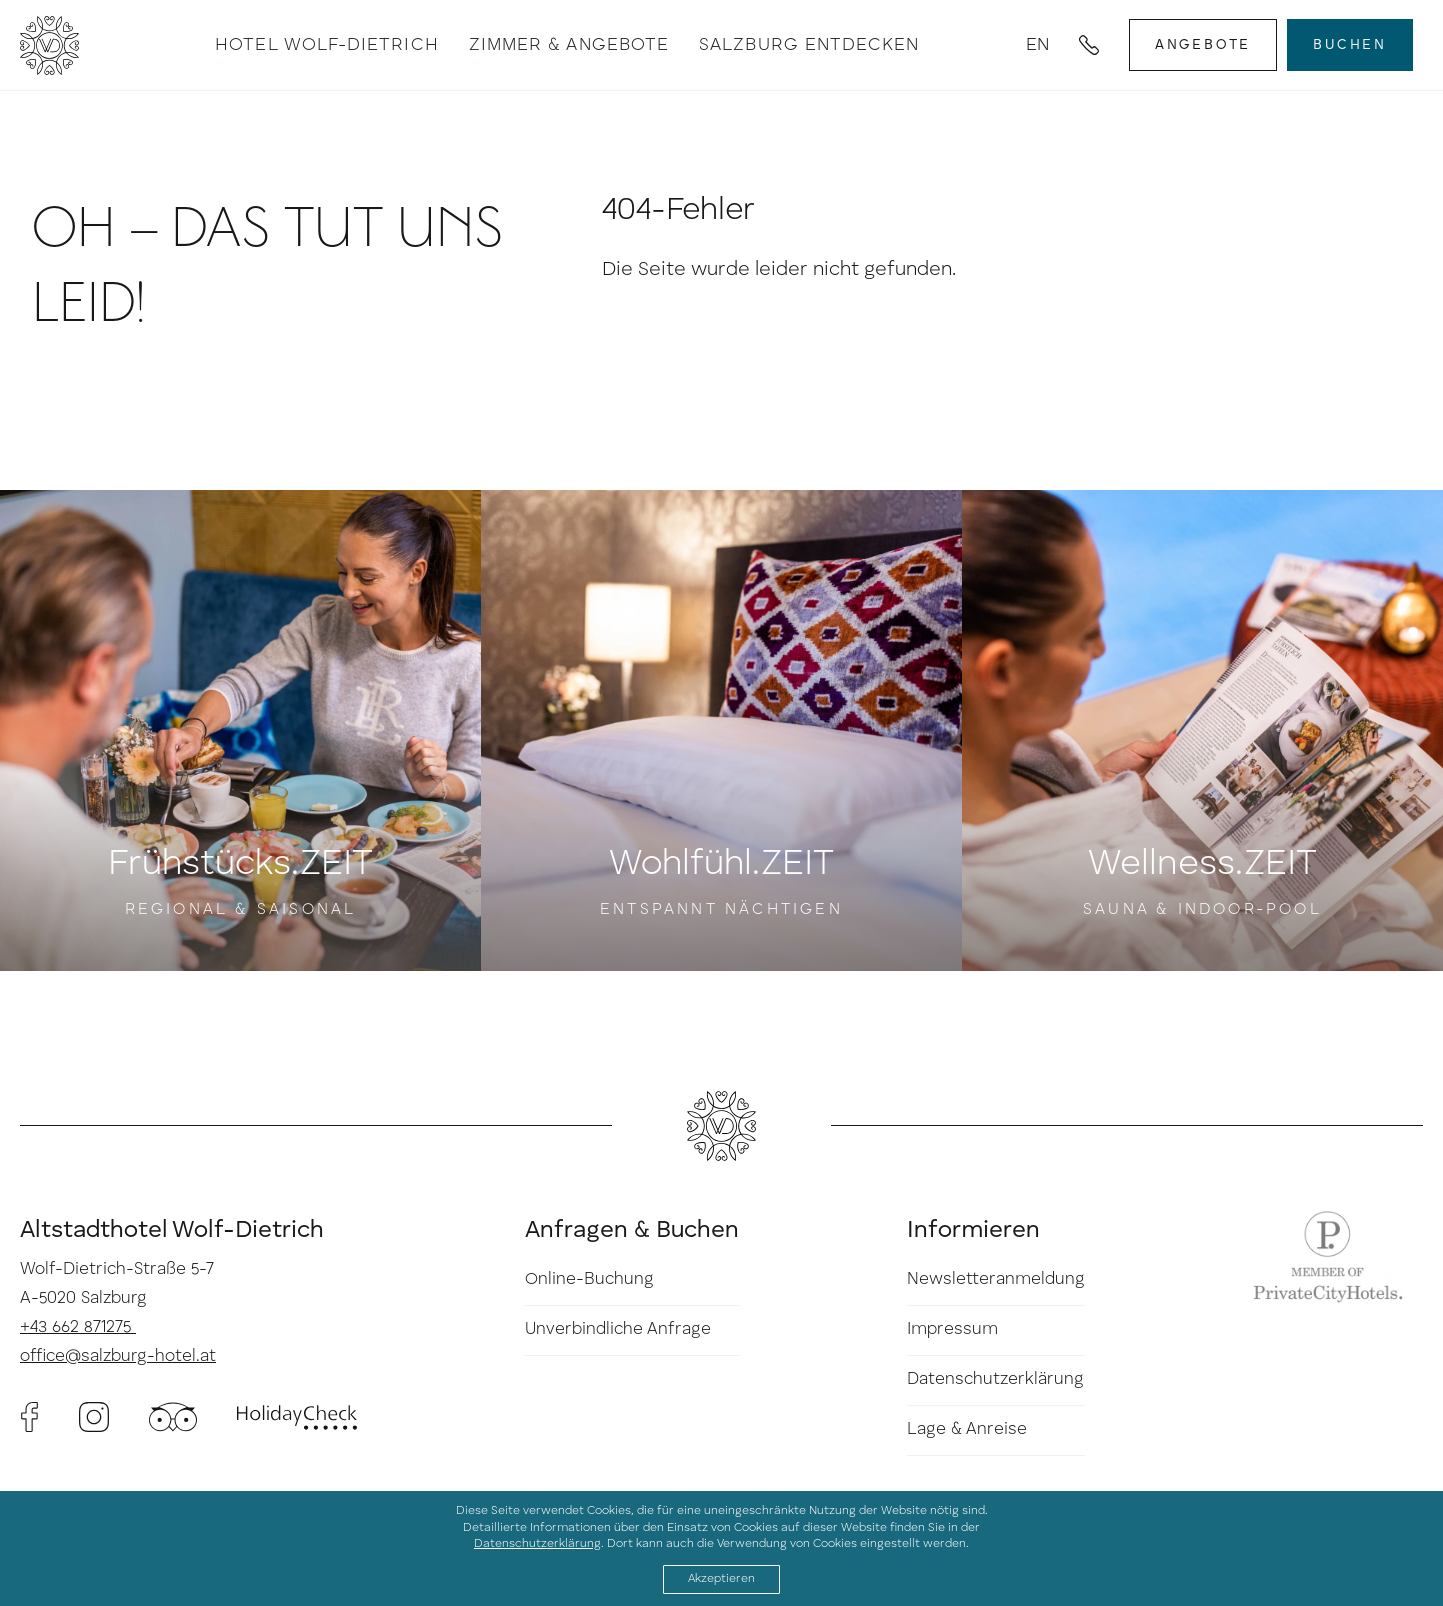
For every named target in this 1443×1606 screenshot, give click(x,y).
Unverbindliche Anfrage (618, 1329)
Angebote (1203, 45)
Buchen (1350, 45)
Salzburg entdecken (809, 45)
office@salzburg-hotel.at (118, 1356)
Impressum (952, 1329)
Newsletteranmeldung (996, 1279)
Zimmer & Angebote (569, 45)
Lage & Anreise (967, 1429)
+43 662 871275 (78, 1327)
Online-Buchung (589, 1279)
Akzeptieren (721, 1579)
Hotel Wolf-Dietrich (327, 45)
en (1037, 45)
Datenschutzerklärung (995, 1379)
